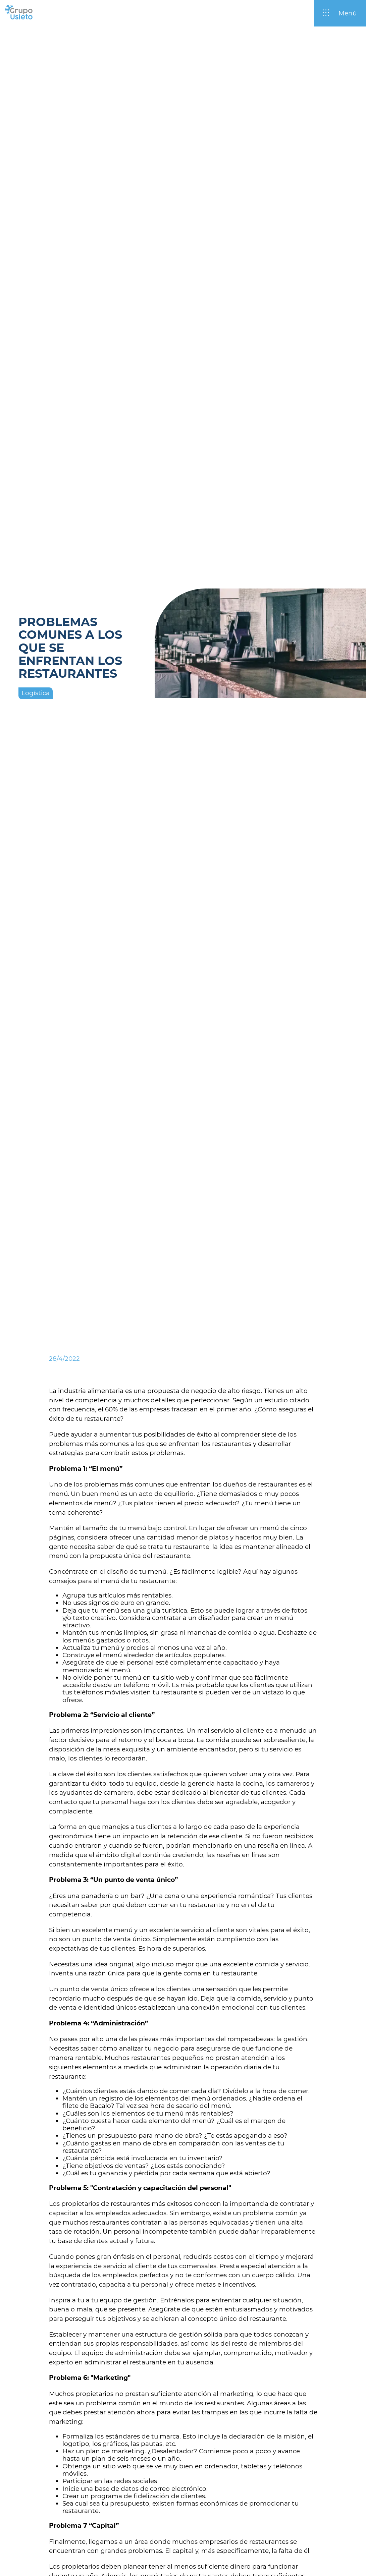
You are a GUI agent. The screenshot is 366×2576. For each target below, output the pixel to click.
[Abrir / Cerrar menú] (340, 13)
